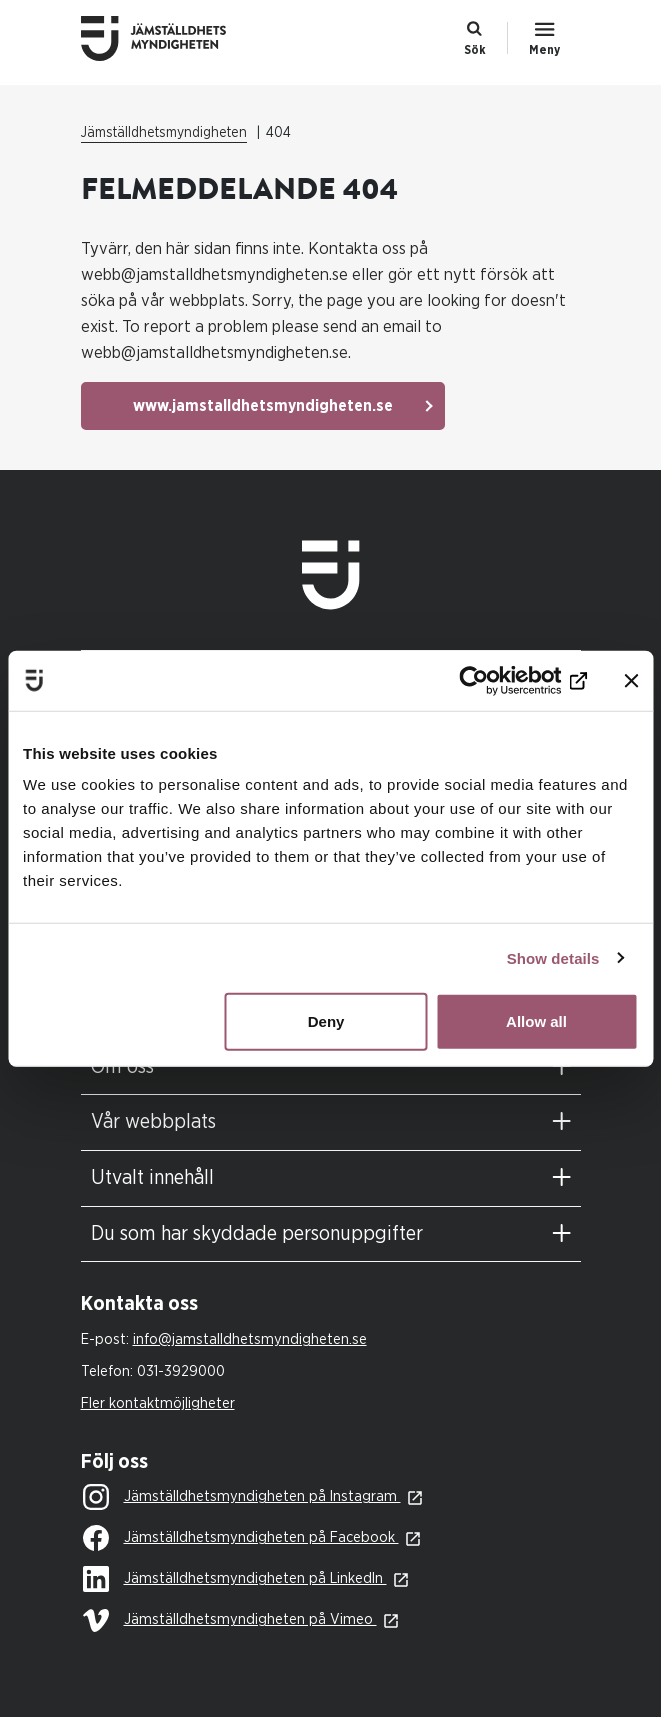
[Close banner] (631, 680)
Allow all (536, 1021)
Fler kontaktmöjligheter (158, 1403)
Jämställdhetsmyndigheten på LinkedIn (235, 1580)
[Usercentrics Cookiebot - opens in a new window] (499, 680)
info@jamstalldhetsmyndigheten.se (250, 1339)
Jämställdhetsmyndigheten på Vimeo (230, 1620)
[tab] (331, 1067)
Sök (475, 50)
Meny (544, 50)
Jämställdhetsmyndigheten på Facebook (241, 1539)
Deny (326, 1021)
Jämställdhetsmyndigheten (164, 133)
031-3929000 (181, 1371)
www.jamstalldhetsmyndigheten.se (263, 406)
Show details (553, 957)
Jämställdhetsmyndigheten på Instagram (242, 1498)
